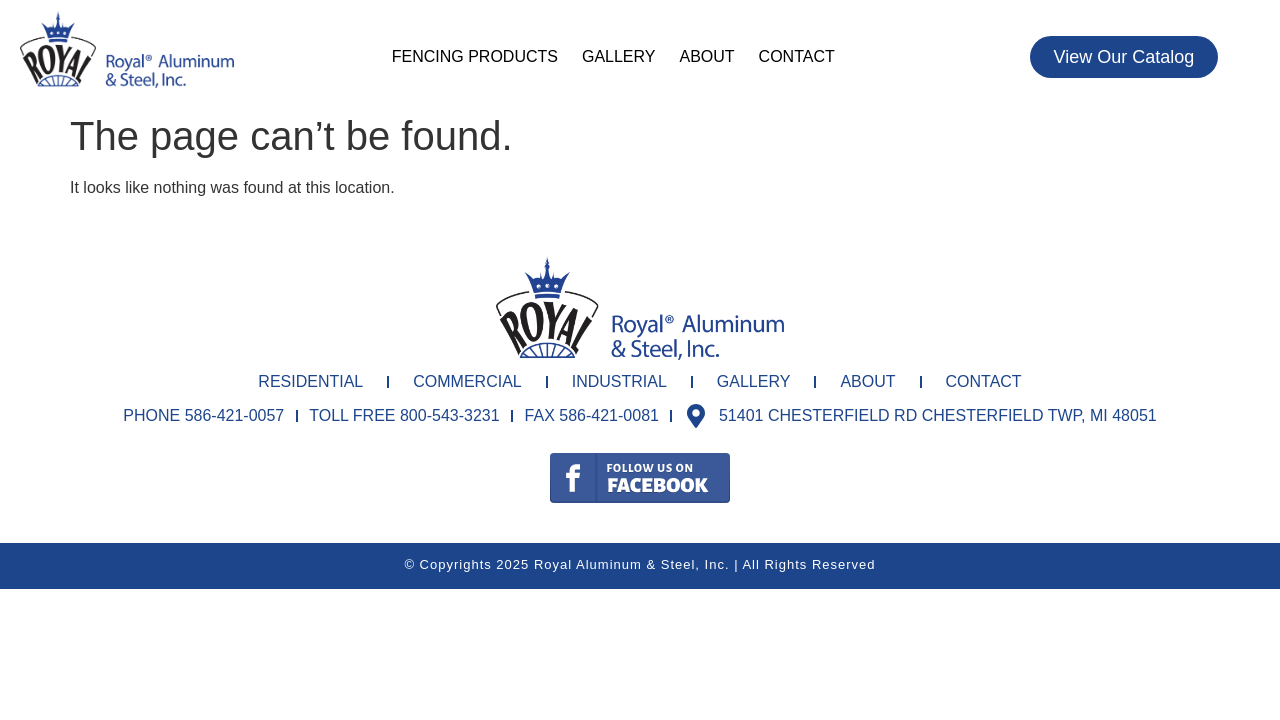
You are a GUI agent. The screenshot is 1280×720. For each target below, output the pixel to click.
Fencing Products (475, 56)
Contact (797, 56)
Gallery (619, 56)
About (706, 56)
